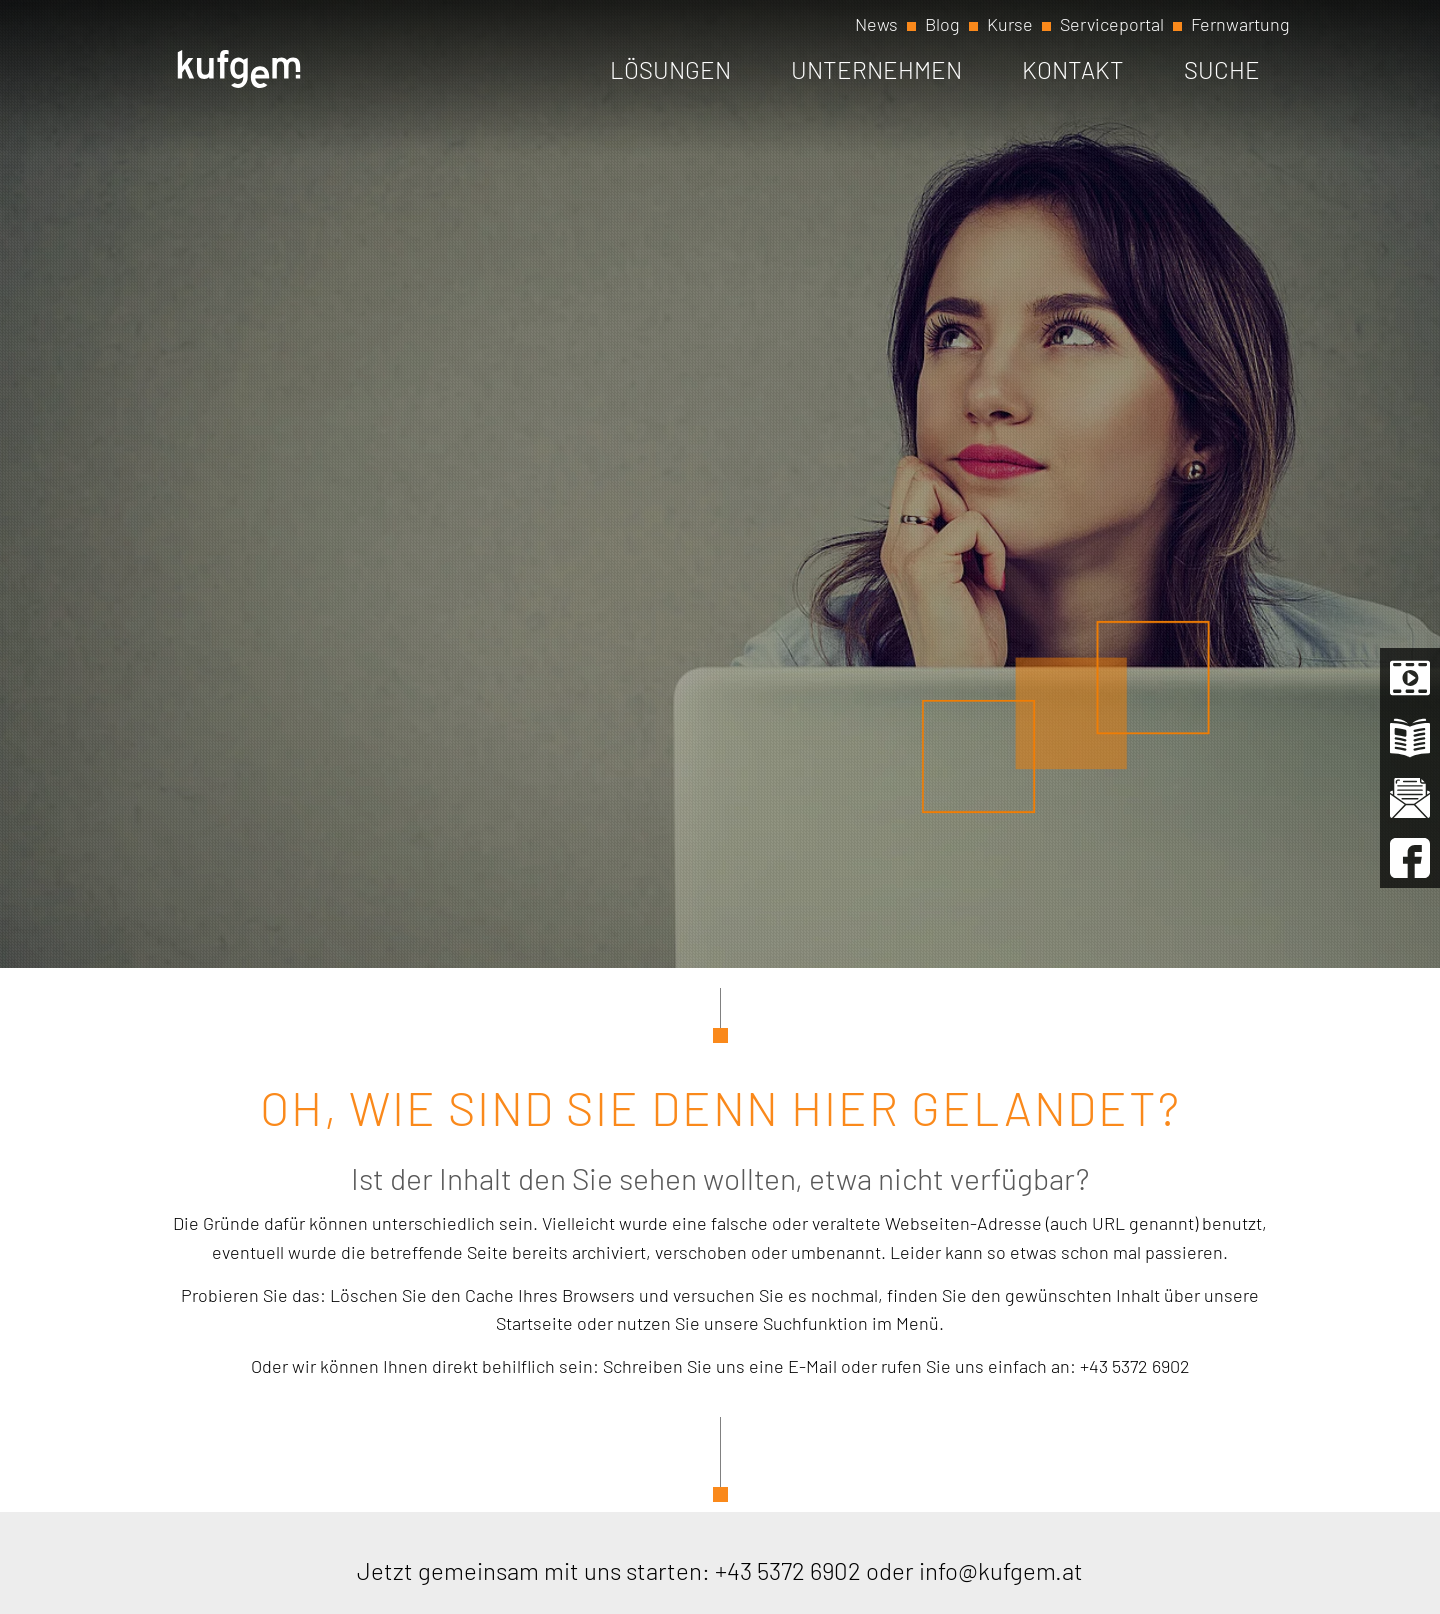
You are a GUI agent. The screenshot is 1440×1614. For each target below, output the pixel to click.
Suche (1222, 69)
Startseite (534, 1323)
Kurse (1010, 24)
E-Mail (812, 1366)
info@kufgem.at (1001, 1570)
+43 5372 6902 (1135, 1366)
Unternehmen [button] (876, 69)
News (876, 24)
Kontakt (1073, 69)
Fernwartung (1240, 24)
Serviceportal (1112, 24)
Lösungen (670, 69)
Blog (942, 24)
